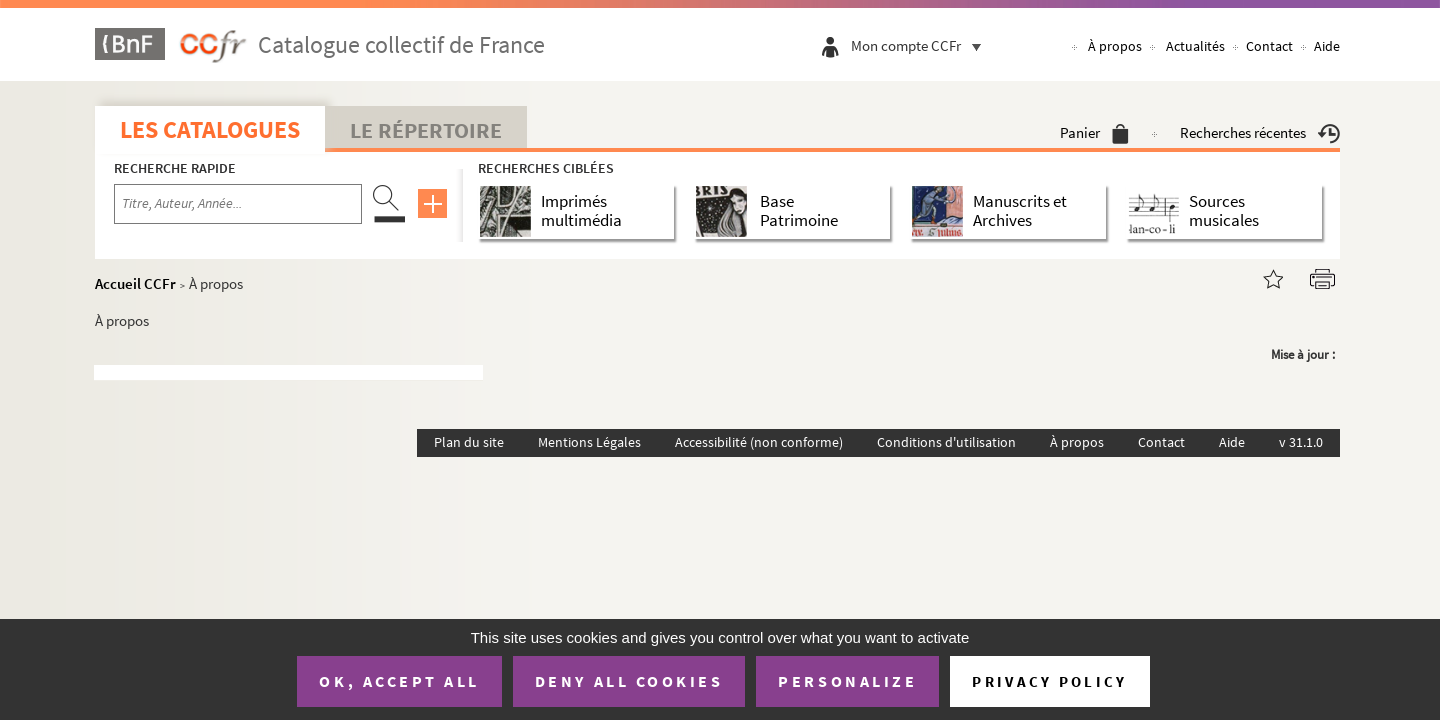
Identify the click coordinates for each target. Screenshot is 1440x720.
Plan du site (469, 442)
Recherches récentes (1260, 132)
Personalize (847, 681)
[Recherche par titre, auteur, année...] (238, 204)
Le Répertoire (426, 130)
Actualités (1195, 46)
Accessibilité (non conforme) (759, 442)
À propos (1115, 46)
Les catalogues (210, 129)
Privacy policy (1049, 681)
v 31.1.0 (1301, 442)
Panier (1094, 132)
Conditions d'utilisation (946, 442)
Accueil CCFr (135, 283)
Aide (1327, 46)
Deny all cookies (629, 681)
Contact (1269, 46)
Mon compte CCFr (921, 45)
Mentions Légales (589, 442)
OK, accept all (399, 681)
